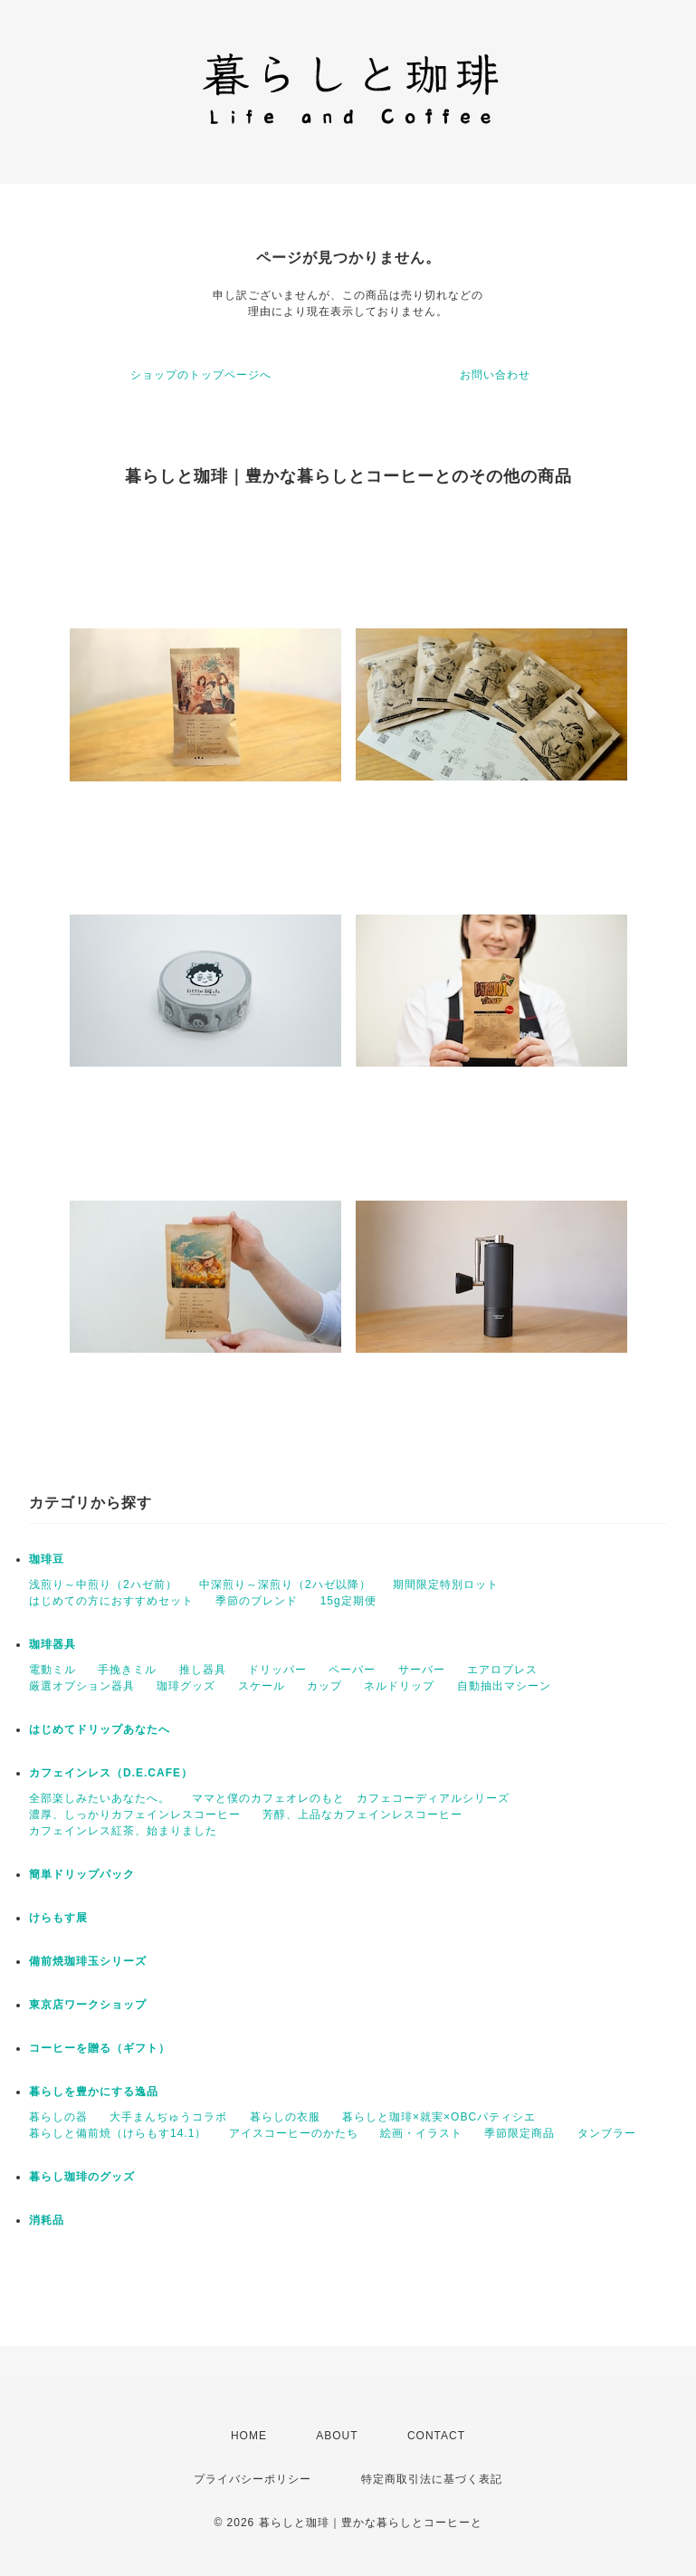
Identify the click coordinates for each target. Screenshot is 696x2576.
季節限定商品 (519, 2133)
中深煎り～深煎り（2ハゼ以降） (285, 1584)
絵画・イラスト (421, 2133)
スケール (261, 1686)
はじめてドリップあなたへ (99, 1729)
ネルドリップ (399, 1686)
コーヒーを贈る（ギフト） (99, 2048)
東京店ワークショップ (88, 2004)
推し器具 (202, 1669)
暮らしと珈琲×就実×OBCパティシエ (439, 2117)
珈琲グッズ (186, 1686)
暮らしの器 (58, 2117)
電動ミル (52, 1669)
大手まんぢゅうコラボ (168, 2117)
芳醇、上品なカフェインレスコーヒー (362, 1814)
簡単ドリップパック (82, 1874)
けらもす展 (58, 1917)
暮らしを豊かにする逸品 (93, 2091)
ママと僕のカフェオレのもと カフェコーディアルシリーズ (351, 1798)
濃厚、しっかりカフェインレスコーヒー (135, 1814)
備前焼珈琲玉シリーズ (88, 1961)
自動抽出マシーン (504, 1686)
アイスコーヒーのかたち (293, 2133)
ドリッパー (277, 1669)
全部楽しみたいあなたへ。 (99, 1798)
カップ (324, 1686)
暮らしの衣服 (285, 2117)
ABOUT (337, 2435)
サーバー (421, 1669)
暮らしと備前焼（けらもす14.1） (117, 2133)
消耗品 (46, 2220)
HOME (249, 2435)
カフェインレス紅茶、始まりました (123, 1830)
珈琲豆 (46, 1559)
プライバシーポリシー (252, 2479)
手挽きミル (127, 1669)
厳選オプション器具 (82, 1686)
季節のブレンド (256, 1600)
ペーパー (352, 1669)
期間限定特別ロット (446, 1584)
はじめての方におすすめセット (111, 1600)
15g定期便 (348, 1600)
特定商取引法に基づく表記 (431, 2479)
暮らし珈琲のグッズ (82, 2176)
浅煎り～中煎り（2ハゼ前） (103, 1584)
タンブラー (606, 2133)
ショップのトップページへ (201, 375)
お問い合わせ (495, 375)
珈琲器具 (52, 1644)
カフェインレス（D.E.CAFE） (111, 1773)
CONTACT (436, 2435)
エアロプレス (502, 1669)
